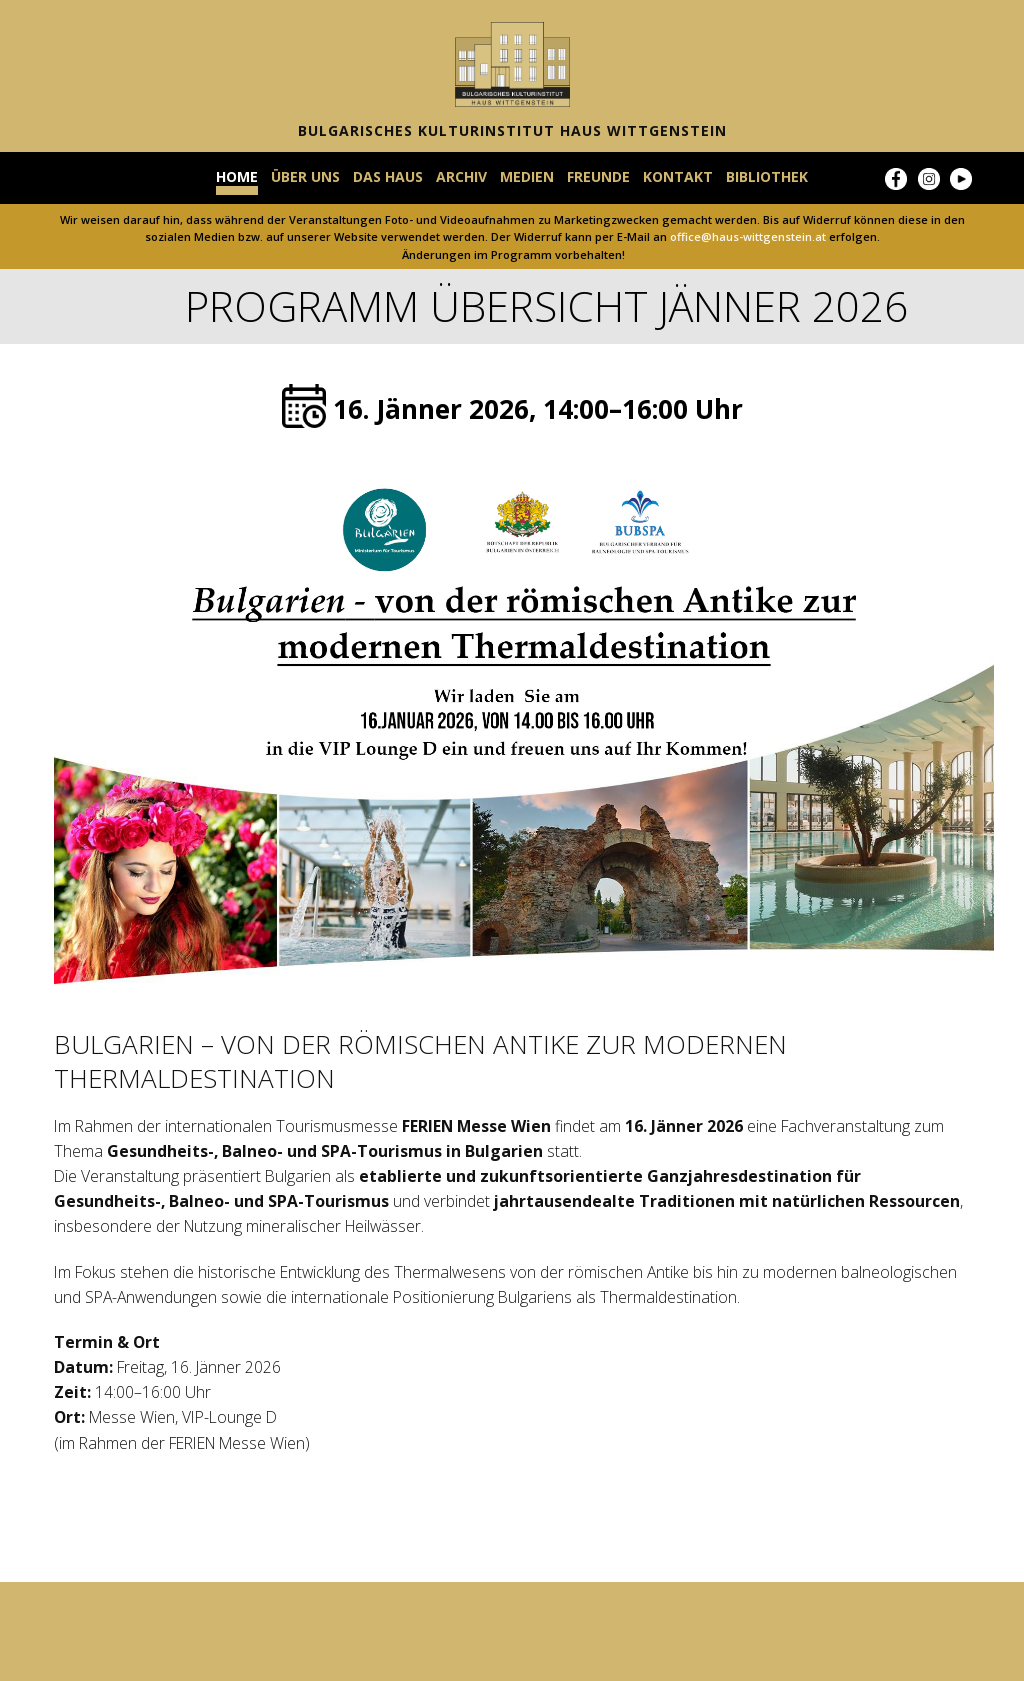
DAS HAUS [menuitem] (388, 177)
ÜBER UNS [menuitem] (305, 177)
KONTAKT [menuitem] (678, 177)
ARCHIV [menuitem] (461, 177)
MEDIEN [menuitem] (527, 177)
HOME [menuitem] (237, 177)
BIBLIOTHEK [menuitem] (767, 177)
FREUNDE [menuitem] (598, 177)
